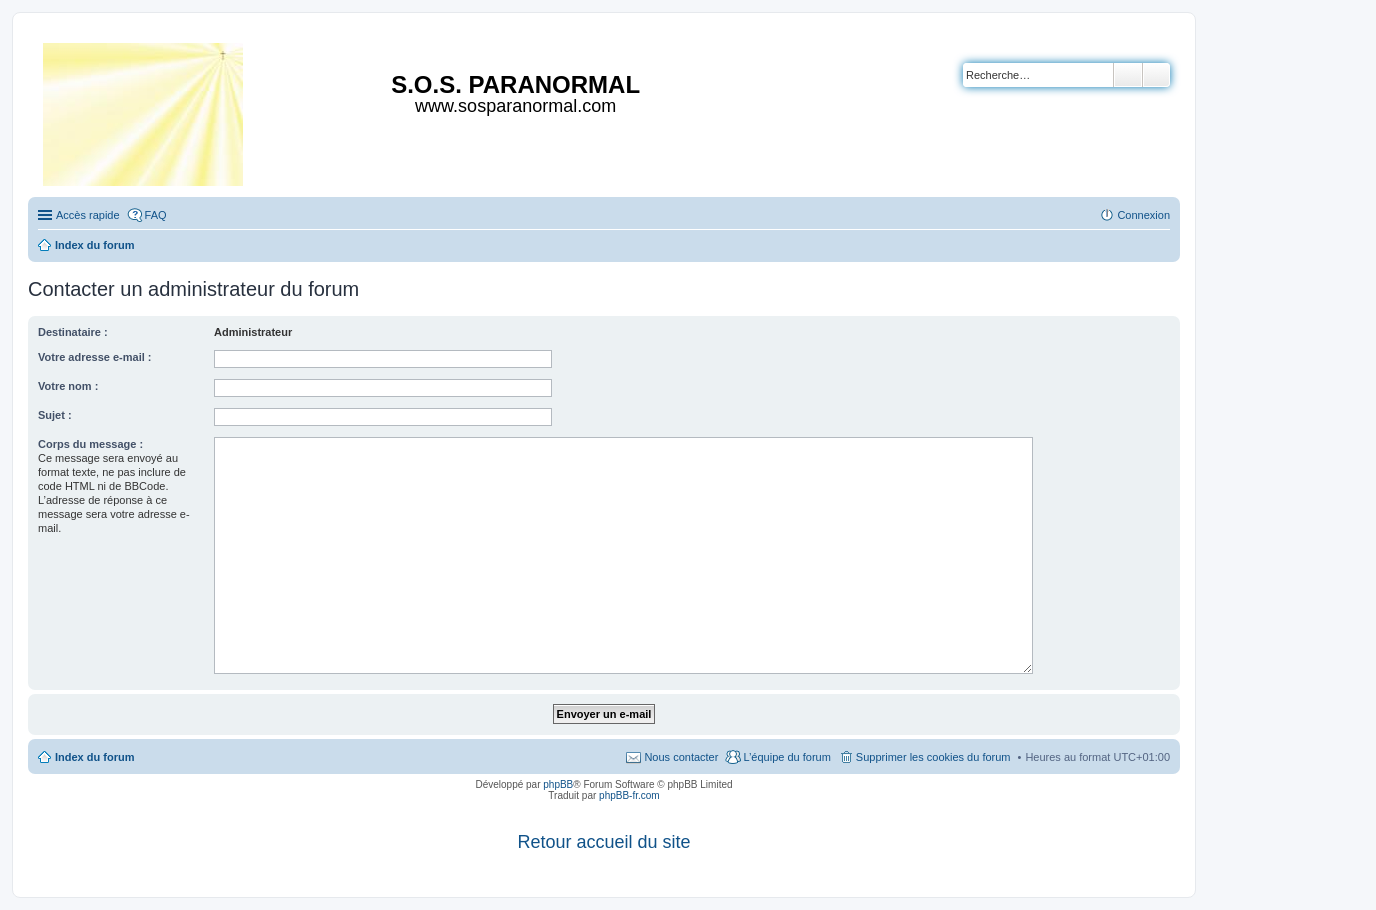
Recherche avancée (1156, 75)
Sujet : (55, 415)
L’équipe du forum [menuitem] (786, 757)
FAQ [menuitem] (156, 215)
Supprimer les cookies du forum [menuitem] (933, 757)
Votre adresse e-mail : (95, 357)
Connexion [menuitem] (1143, 215)
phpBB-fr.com (629, 795)
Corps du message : (90, 444)
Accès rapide (88, 215)
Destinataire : (73, 332)
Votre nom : (68, 386)
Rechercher (1128, 75)
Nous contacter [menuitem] (681, 757)
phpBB (558, 784)
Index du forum (94, 757)
